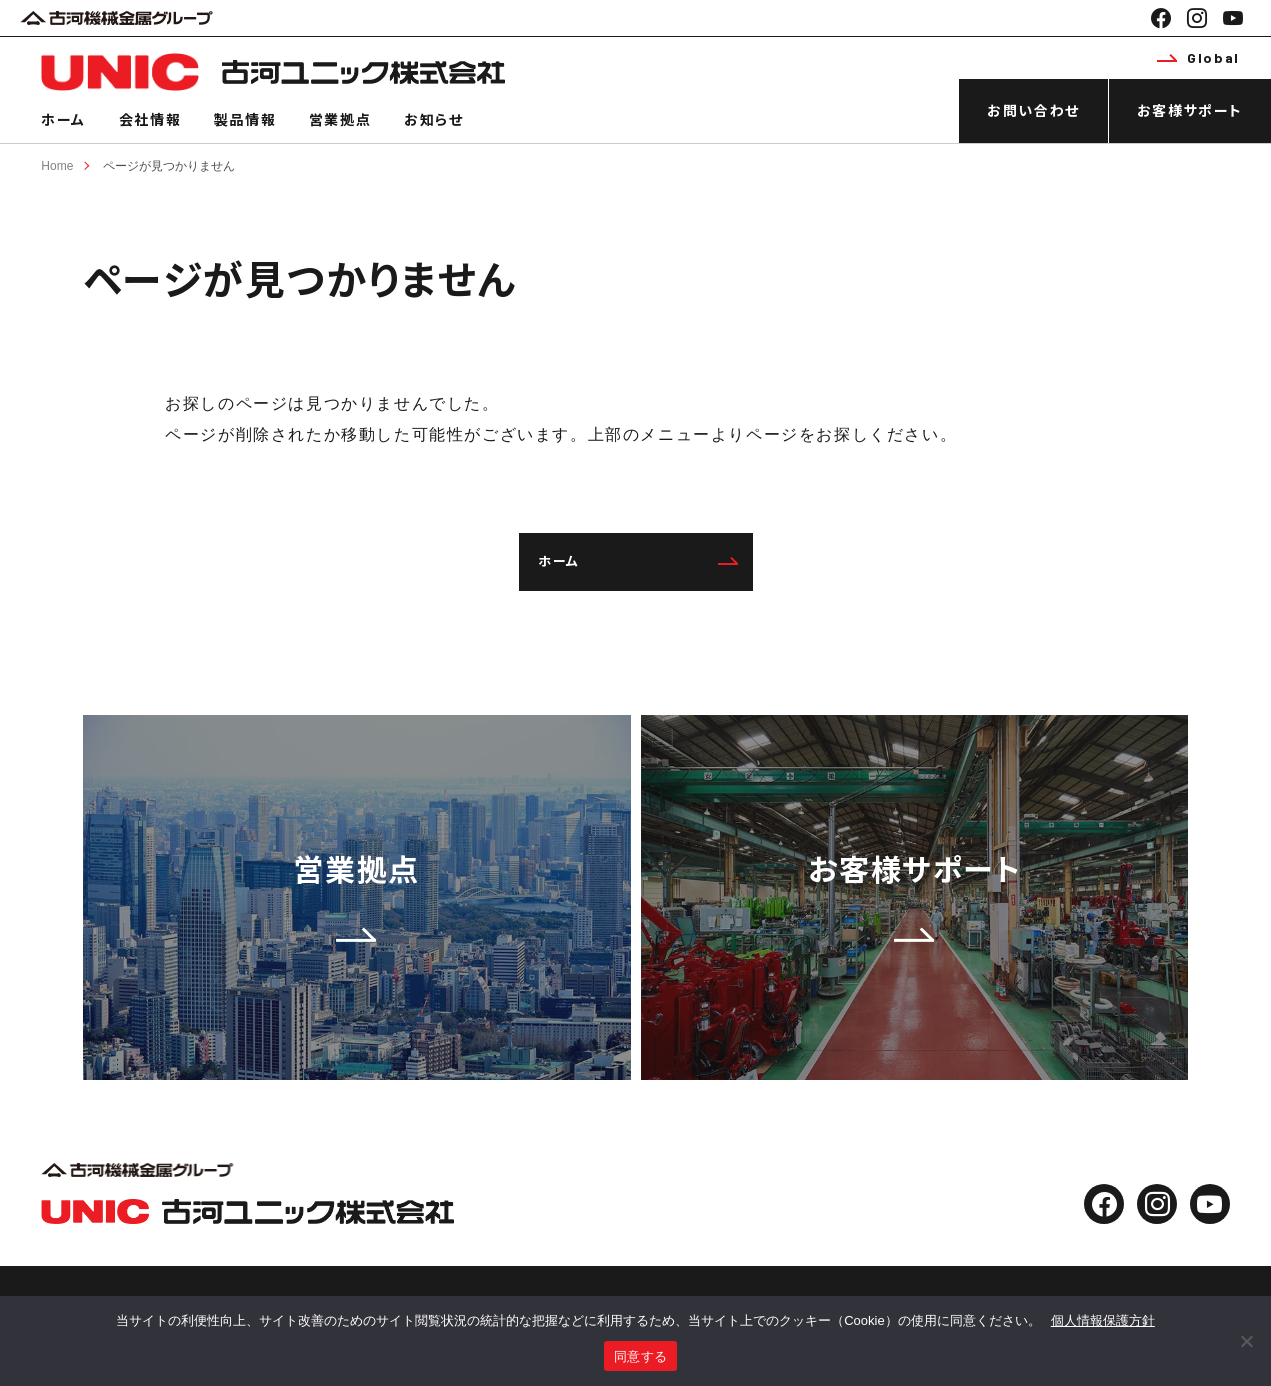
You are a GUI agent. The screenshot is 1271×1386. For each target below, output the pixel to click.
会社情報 (150, 119)
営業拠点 (340, 119)
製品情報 (245, 119)
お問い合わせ (1033, 110)
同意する (640, 1356)
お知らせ (433, 119)
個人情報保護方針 (1103, 1320)
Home (57, 166)
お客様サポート (1190, 110)
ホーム (63, 119)
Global (1198, 57)
